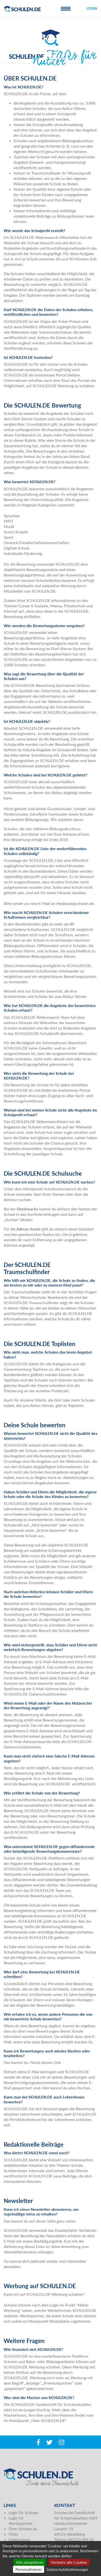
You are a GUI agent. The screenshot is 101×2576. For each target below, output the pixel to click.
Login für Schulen (23, 2512)
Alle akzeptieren (29, 2562)
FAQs (13, 2534)
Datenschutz (19, 2539)
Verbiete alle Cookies (69, 2562)
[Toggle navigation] (65, 8)
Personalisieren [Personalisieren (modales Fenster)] (28, 2569)
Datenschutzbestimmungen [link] (67, 2569)
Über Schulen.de (23, 2528)
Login (92, 8)
